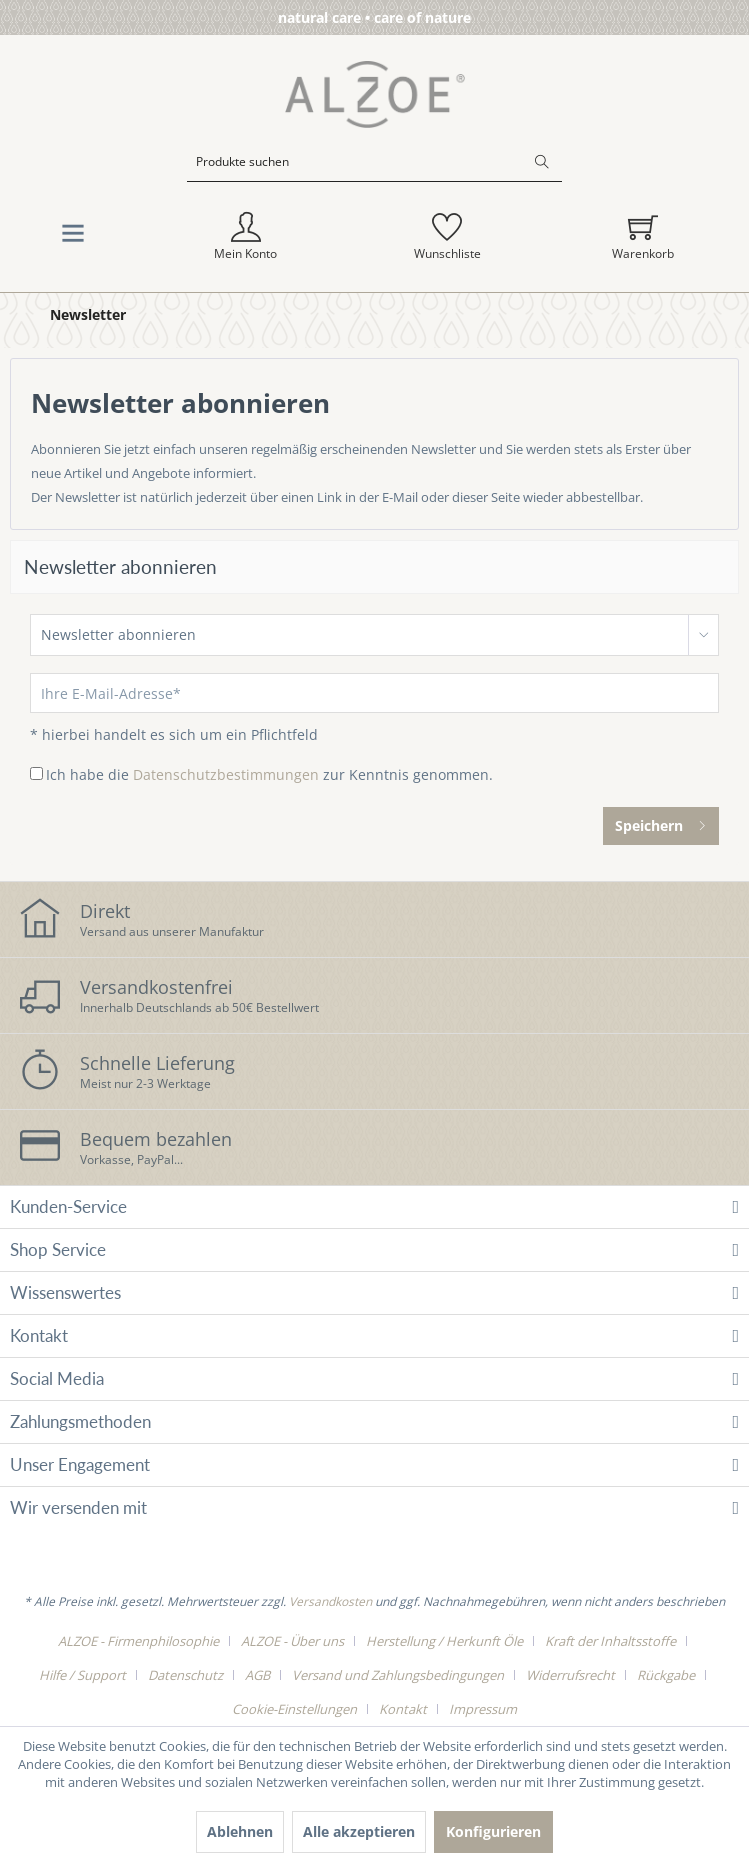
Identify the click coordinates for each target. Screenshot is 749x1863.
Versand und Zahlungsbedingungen (398, 1675)
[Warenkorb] (643, 237)
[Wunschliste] (447, 237)
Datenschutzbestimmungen (226, 774)
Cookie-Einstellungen (294, 1709)
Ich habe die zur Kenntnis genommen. (269, 774)
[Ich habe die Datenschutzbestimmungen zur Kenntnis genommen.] (36, 773)
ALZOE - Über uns (292, 1641)
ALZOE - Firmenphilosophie (138, 1641)
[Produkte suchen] (374, 162)
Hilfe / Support (82, 1675)
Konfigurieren (493, 1831)
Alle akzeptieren (359, 1831)
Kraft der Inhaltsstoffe (610, 1641)
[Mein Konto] (246, 237)
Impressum (483, 1709)
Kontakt (403, 1709)
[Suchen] (542, 162)
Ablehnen (240, 1831)
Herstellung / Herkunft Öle (444, 1641)
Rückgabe (666, 1675)
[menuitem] (374, 177)
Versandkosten (330, 1601)
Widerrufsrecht (570, 1675)
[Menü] (73, 237)
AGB (257, 1675)
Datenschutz (185, 1675)
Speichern (661, 822)
